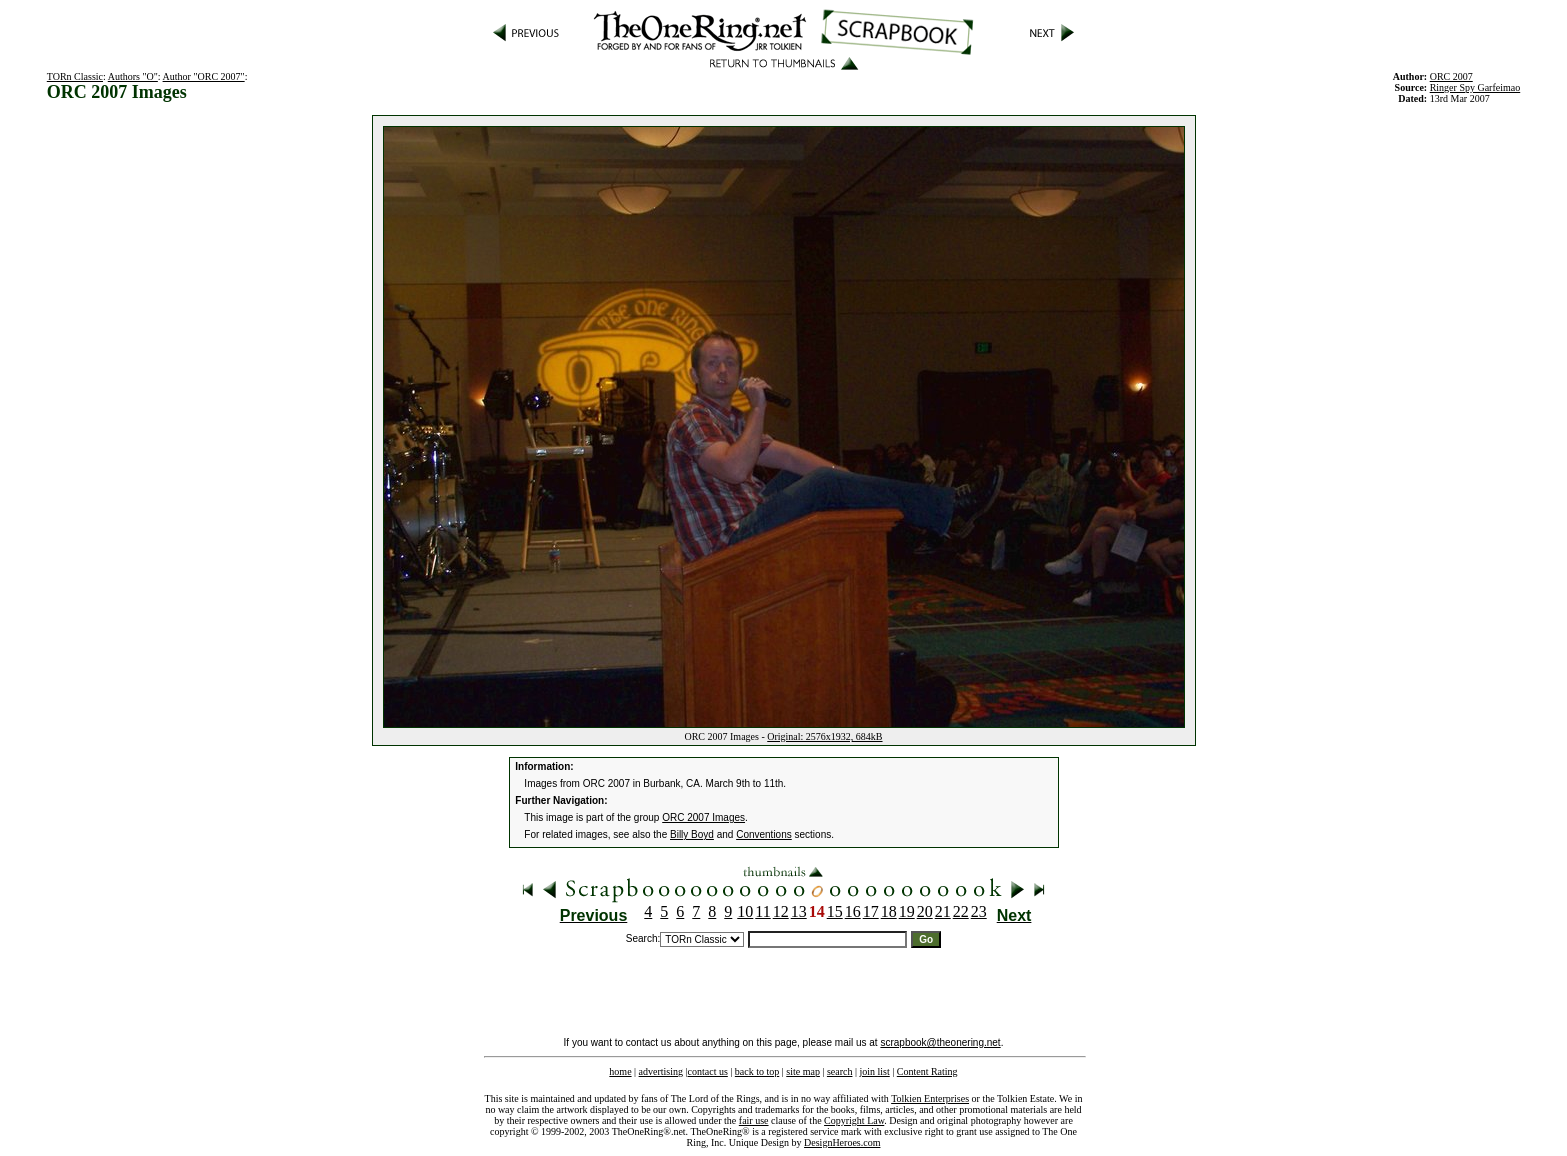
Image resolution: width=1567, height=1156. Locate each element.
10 (745, 911)
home (620, 1071)
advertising (661, 1071)
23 (979, 911)
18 (889, 911)
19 (907, 911)
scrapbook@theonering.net (940, 1042)
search (840, 1071)
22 (961, 911)
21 (943, 911)
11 (762, 911)
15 (835, 911)
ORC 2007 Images (703, 817)
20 (925, 911)
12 (781, 911)
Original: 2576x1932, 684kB (824, 736)
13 (799, 911)
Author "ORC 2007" (204, 76)
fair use (754, 1120)
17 (871, 911)
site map (803, 1071)
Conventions (764, 834)
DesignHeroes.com (842, 1142)
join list (874, 1071)
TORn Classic (75, 76)
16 (853, 911)
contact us (708, 1071)
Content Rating (927, 1071)
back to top (757, 1071)
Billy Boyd (692, 834)
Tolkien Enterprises (930, 1098)
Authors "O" (133, 76)
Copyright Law (854, 1120)
